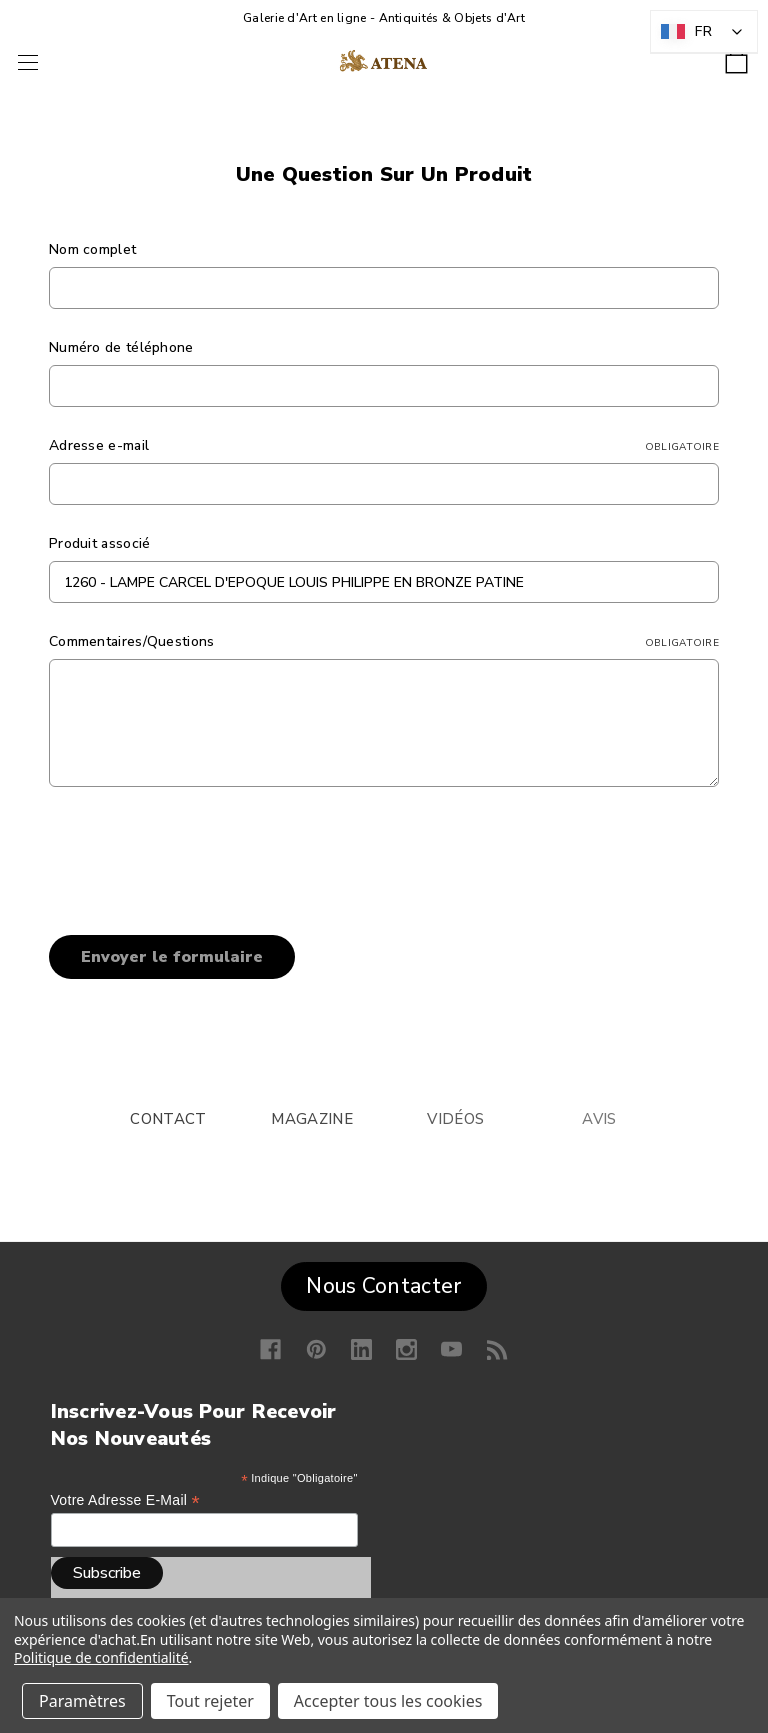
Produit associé (100, 543)
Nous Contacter (383, 1286)
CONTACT (168, 1119)
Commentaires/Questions (384, 641)
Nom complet (92, 249)
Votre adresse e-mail (125, 1500)
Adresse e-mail (384, 445)
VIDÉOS (455, 1119)
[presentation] (201, 854)
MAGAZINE (311, 1119)
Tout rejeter (210, 1701)
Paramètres (82, 1701)
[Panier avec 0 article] (736, 55)
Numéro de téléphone (121, 347)
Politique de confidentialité (101, 1657)
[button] (383, 1282)
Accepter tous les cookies (388, 1701)
